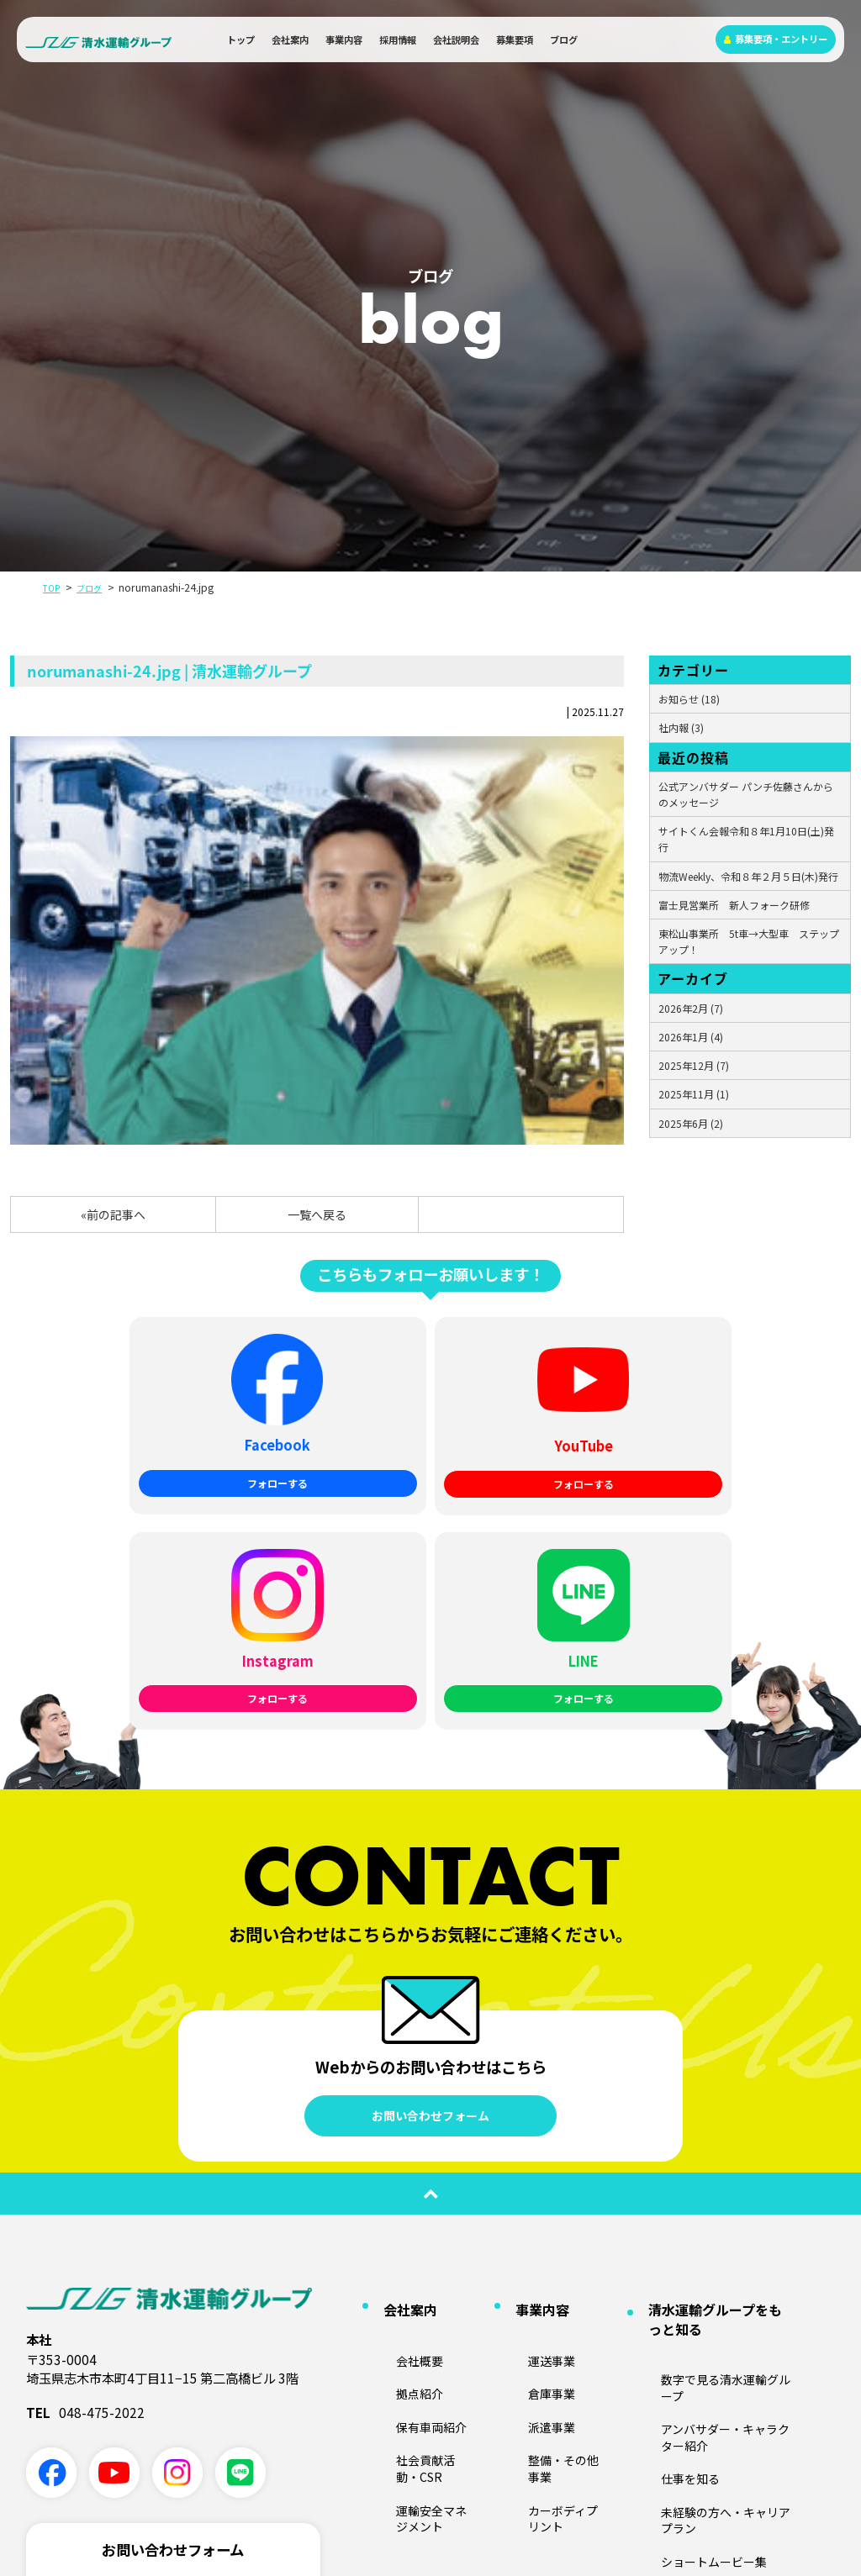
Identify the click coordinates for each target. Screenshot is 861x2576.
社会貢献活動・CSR (420, 2176)
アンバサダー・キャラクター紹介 (715, 2143)
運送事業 (527, 2102)
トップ (241, 39)
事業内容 (343, 39)
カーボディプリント (552, 2201)
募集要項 (514, 39)
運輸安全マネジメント (425, 2201)
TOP (53, 587)
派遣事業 (527, 2152)
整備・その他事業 (547, 2176)
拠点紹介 (395, 2127)
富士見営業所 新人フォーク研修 (734, 905)
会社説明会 (456, 39)
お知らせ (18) (689, 699)
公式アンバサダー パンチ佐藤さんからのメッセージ (745, 794)
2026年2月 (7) (690, 1008)
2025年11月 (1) (693, 1094)
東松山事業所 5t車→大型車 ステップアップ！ (748, 941)
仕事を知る (665, 2168)
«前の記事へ (113, 1214)
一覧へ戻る (317, 1214)
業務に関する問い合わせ (172, 2370)
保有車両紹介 (405, 2152)
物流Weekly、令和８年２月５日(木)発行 (748, 876)
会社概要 (395, 2102)
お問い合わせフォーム (430, 1887)
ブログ (564, 39)
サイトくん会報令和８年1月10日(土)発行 (746, 839)
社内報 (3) (681, 727)
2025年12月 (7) (693, 1065)
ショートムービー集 (685, 2217)
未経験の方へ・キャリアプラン (710, 2192)
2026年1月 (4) (690, 1037)
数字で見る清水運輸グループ (705, 2119)
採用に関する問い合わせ (172, 2420)
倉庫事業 (527, 2127)
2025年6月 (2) (690, 1123)
